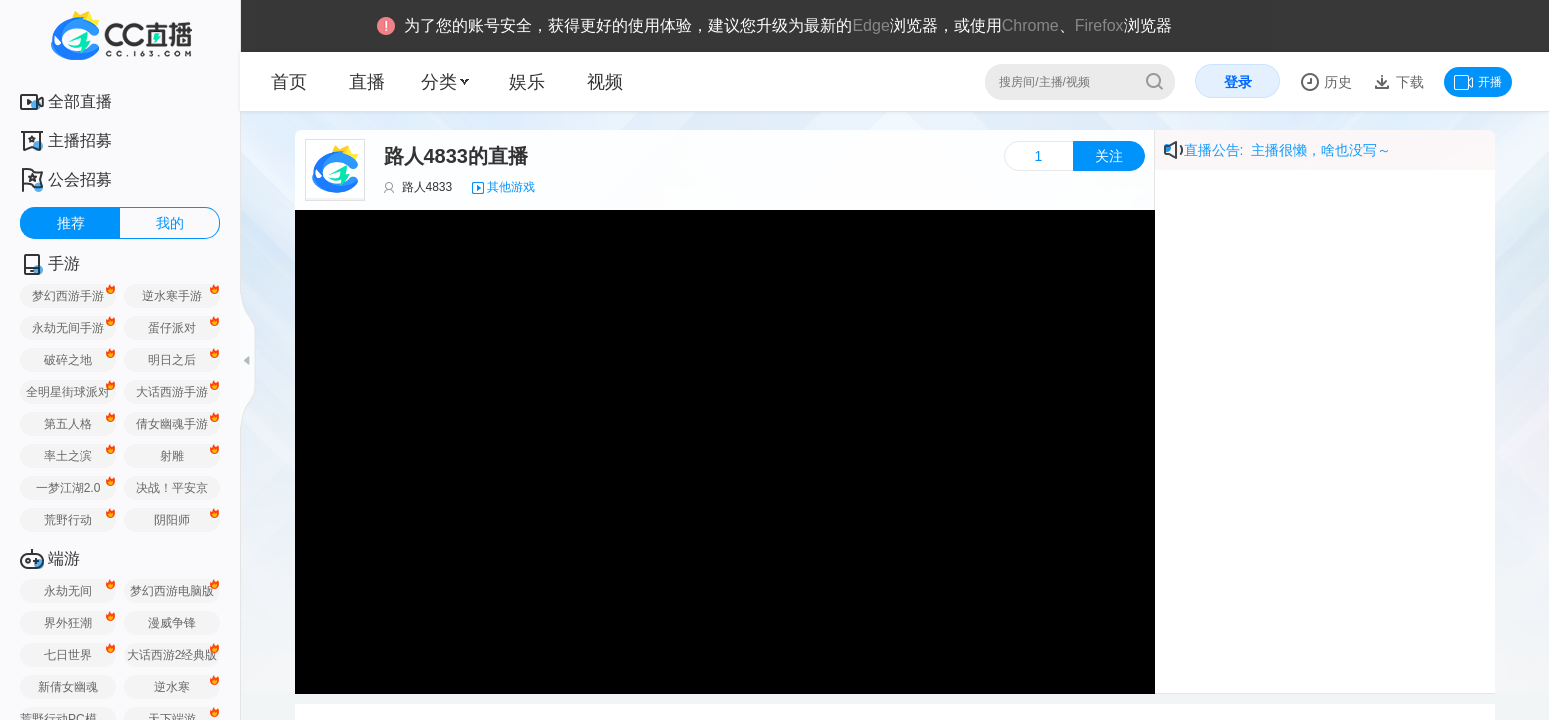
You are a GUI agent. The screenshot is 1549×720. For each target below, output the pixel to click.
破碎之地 (68, 360)
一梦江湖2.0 (68, 488)
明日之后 (172, 360)
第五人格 (68, 424)
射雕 (172, 456)
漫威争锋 (172, 623)
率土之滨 (68, 456)
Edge (870, 25)
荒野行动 (68, 520)
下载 (1408, 82)
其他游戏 (511, 187)
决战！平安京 (172, 488)
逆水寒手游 (172, 296)
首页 (289, 82)
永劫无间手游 (68, 328)
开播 (1478, 82)
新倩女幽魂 (68, 687)
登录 (1238, 82)
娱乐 (527, 82)
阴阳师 (172, 520)
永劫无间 (68, 591)
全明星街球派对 (68, 392)
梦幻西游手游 (68, 296)
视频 (605, 82)
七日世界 (68, 655)
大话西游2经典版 (172, 655)
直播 (367, 82)
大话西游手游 (172, 392)
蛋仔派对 (172, 328)
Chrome (1030, 25)
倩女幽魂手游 (172, 424)
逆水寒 (172, 687)
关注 (1109, 156)
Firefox (1099, 25)
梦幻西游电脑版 (172, 591)
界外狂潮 (68, 623)
